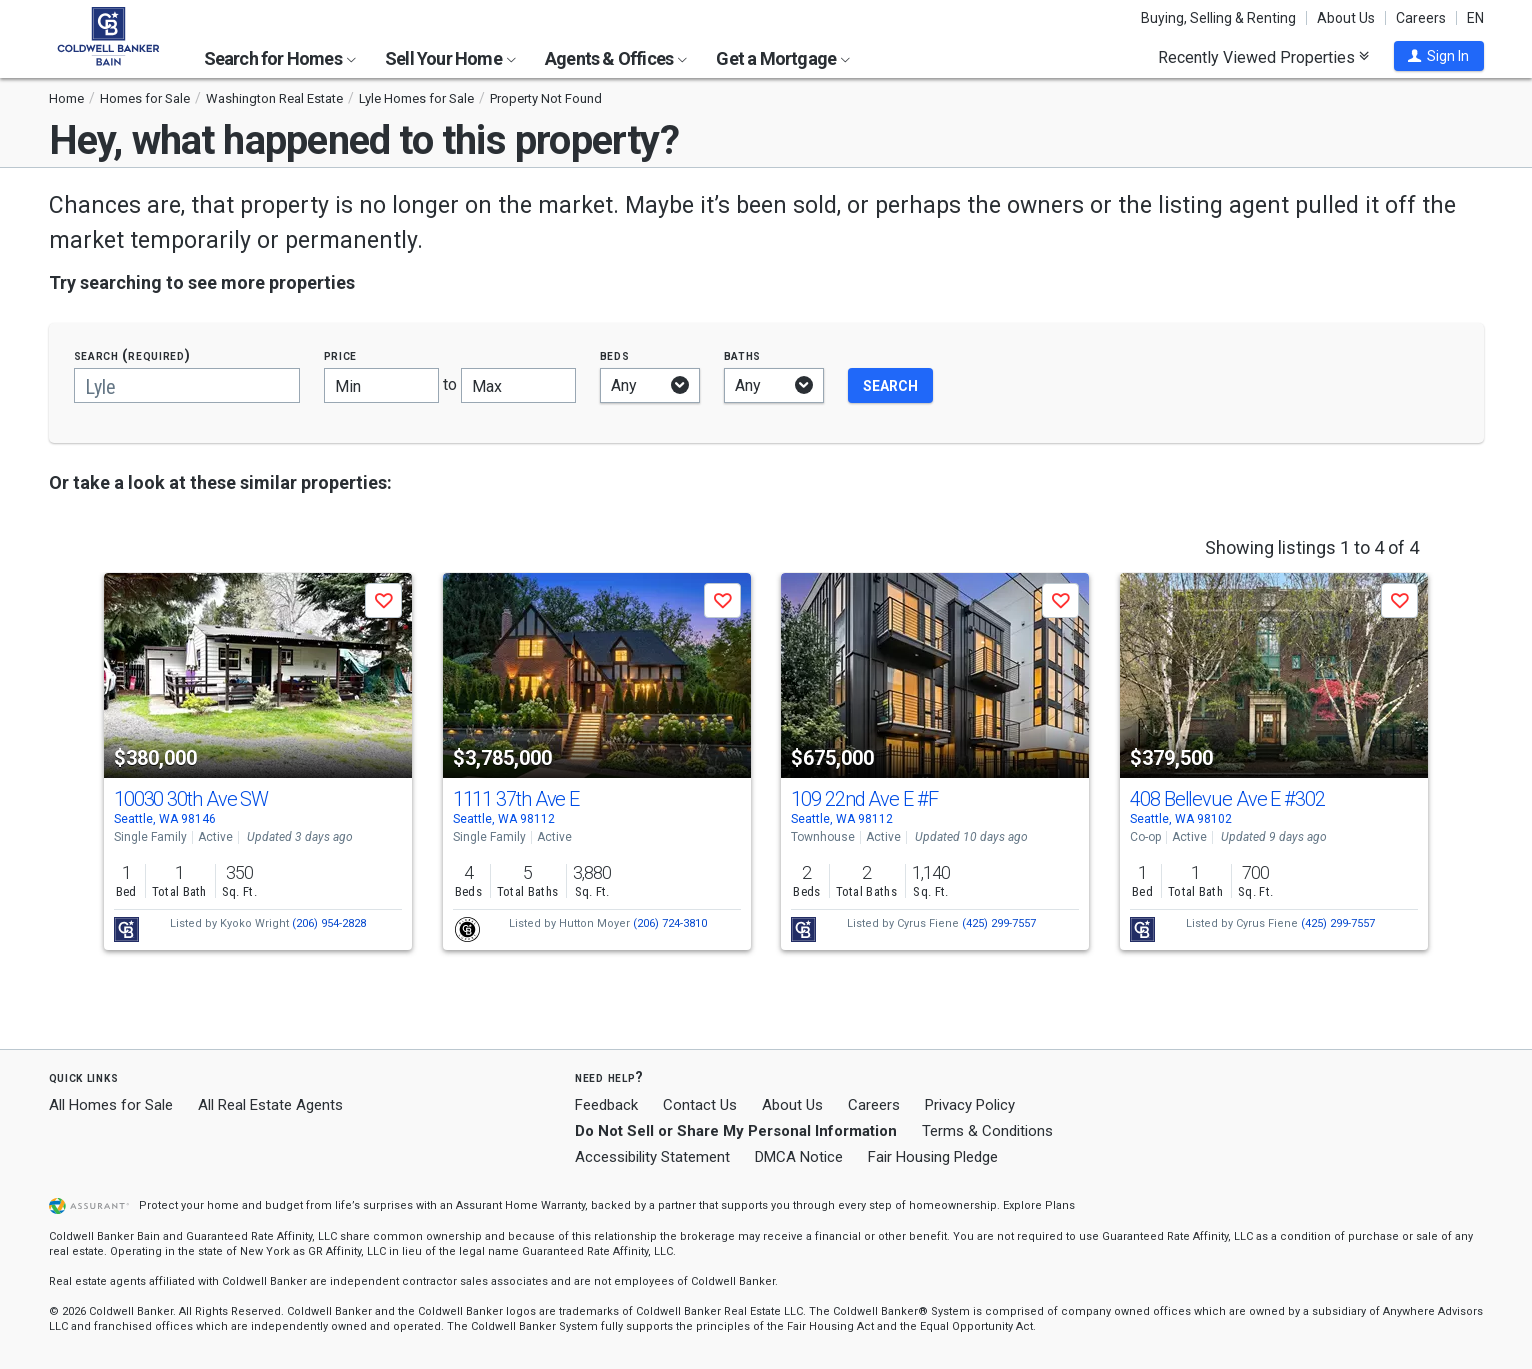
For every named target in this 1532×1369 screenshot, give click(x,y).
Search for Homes (280, 58)
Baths (743, 355)
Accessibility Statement (652, 1157)
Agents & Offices (616, 58)
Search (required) (132, 355)
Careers (1421, 18)
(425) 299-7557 (999, 923)
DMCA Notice (799, 1157)
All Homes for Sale (111, 1105)
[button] (1439, 56)
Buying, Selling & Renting (1218, 18)
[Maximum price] (518, 385)
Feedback (606, 1105)
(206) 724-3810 (670, 923)
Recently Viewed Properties (1263, 57)
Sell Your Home (450, 58)
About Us (1346, 18)
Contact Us (700, 1105)
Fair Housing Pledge (933, 1157)
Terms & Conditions (987, 1131)
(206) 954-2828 (329, 923)
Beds (615, 355)
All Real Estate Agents (270, 1105)
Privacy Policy (970, 1105)
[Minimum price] (381, 385)
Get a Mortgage (783, 58)
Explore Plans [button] (1039, 1205)
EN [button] (1475, 18)
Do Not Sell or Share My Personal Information (736, 1131)
